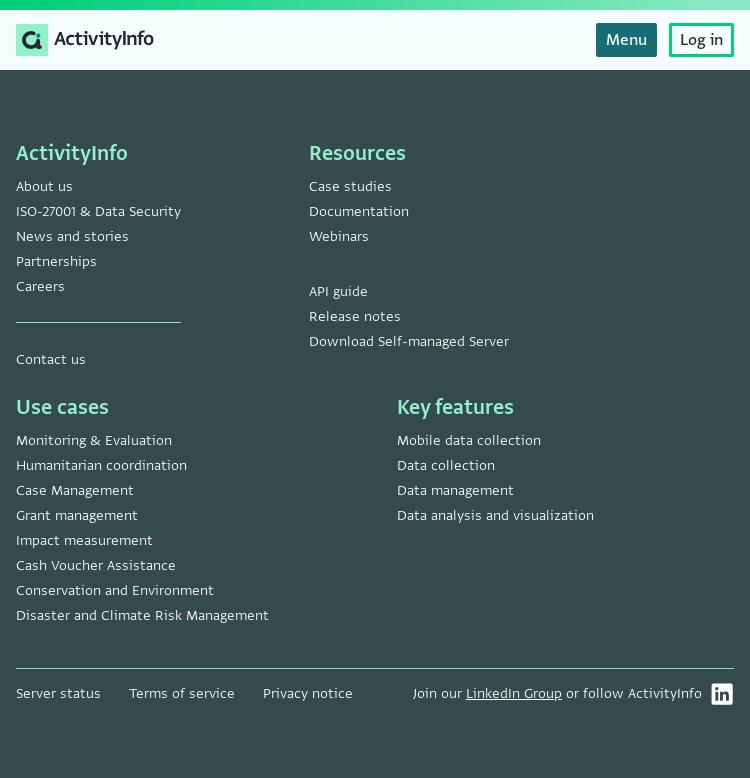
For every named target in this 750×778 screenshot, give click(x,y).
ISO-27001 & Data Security (98, 211)
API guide (338, 291)
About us (44, 186)
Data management (455, 490)
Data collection (446, 465)
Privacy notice (308, 693)
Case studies (350, 186)
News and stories (72, 236)
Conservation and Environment (115, 590)
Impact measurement (84, 540)
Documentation (359, 211)
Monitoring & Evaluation (94, 440)
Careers (40, 286)
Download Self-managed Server (409, 341)
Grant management (77, 515)
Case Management (75, 490)
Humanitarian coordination (101, 465)
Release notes (355, 316)
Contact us (51, 359)
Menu (626, 40)
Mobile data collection (469, 440)
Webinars (339, 236)
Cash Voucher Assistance (96, 565)
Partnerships (56, 261)
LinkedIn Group (514, 693)
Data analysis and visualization (495, 515)
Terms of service (182, 693)
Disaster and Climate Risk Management (142, 615)
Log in (701, 40)
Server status (58, 693)
